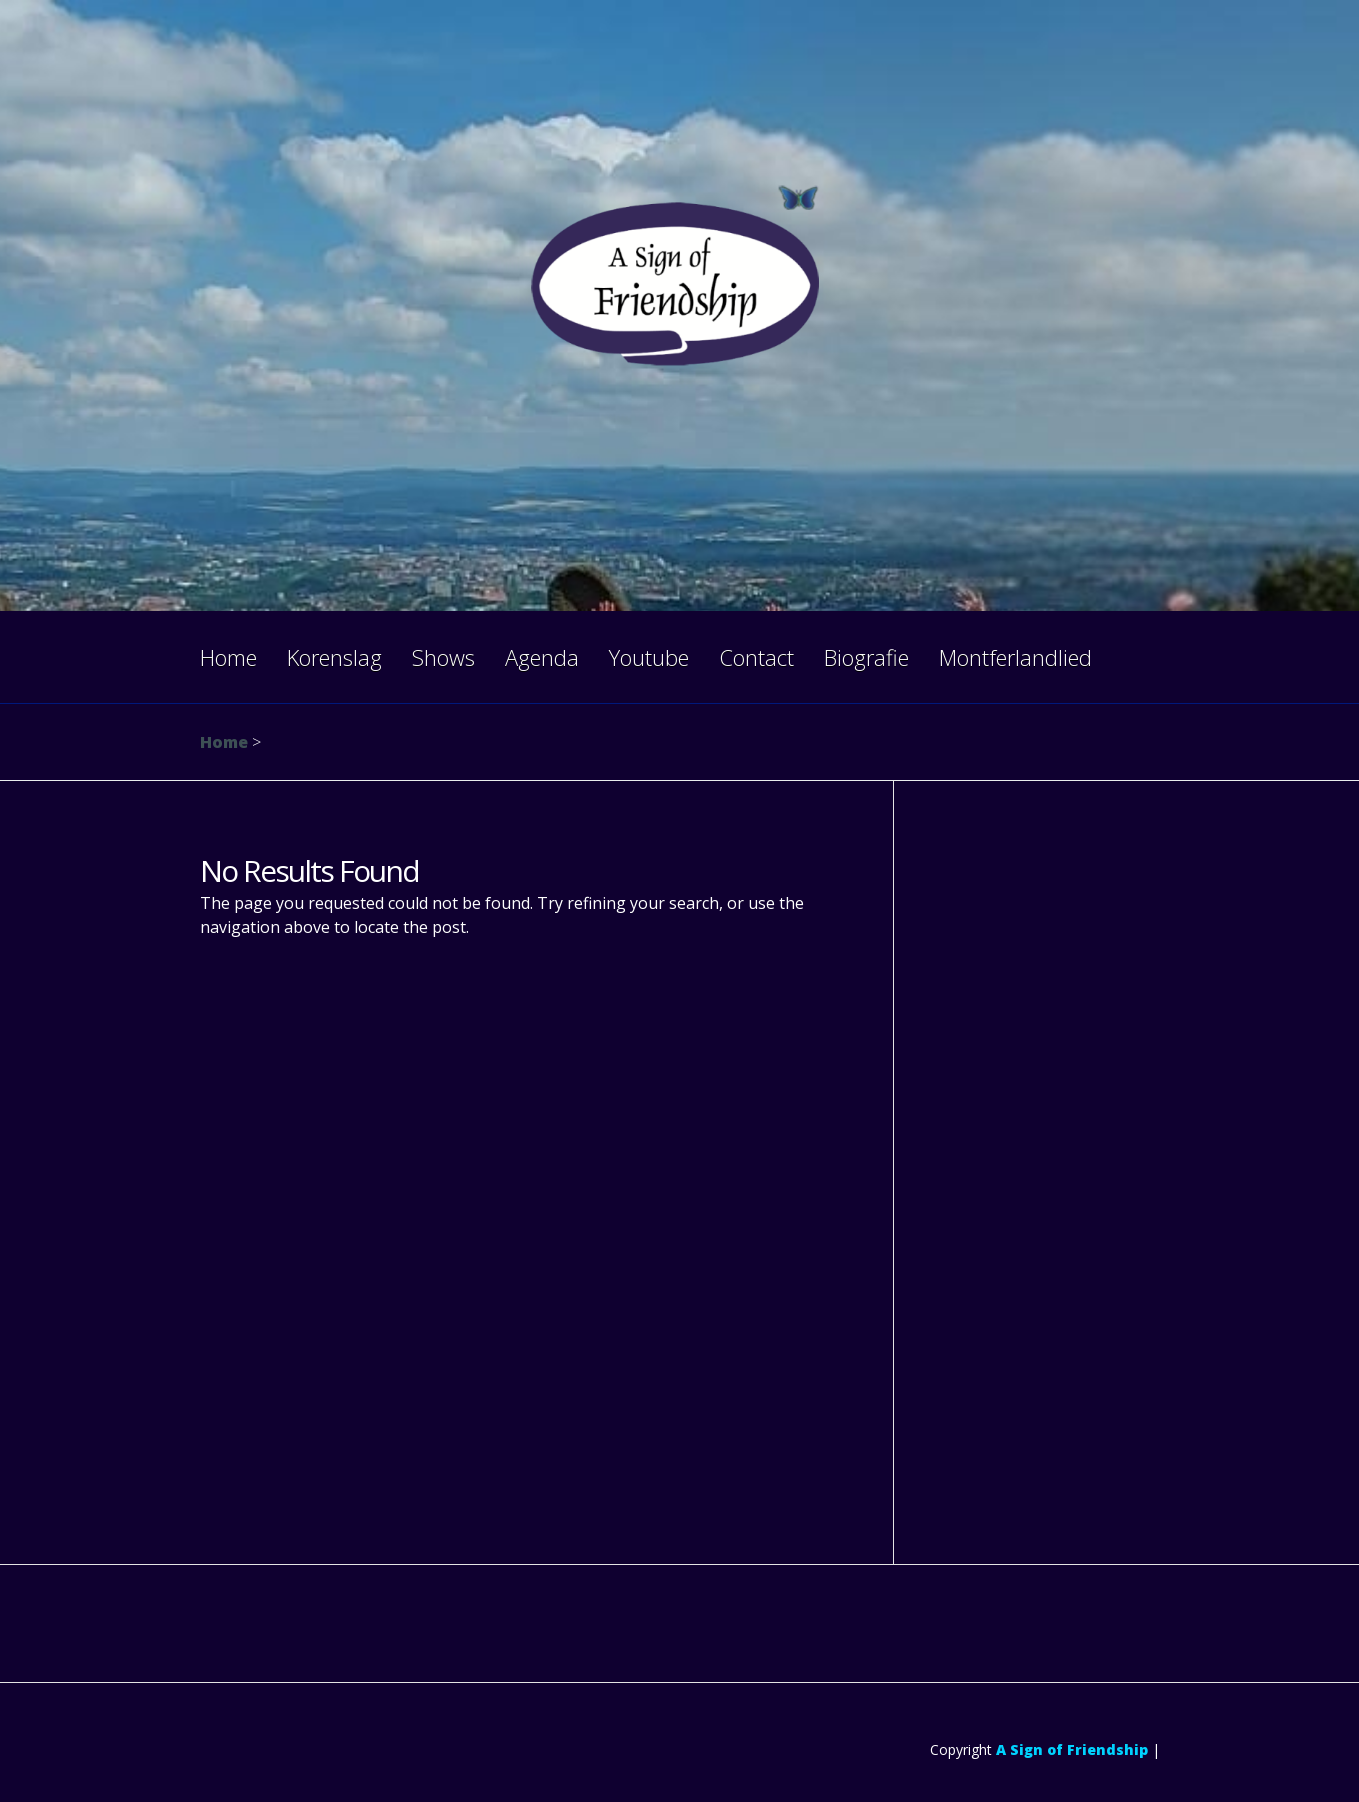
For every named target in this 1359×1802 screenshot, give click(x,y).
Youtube (649, 657)
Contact (756, 657)
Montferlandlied (1015, 657)
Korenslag (334, 657)
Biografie (866, 657)
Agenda (542, 657)
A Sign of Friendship (1072, 1749)
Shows (443, 657)
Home (228, 657)
